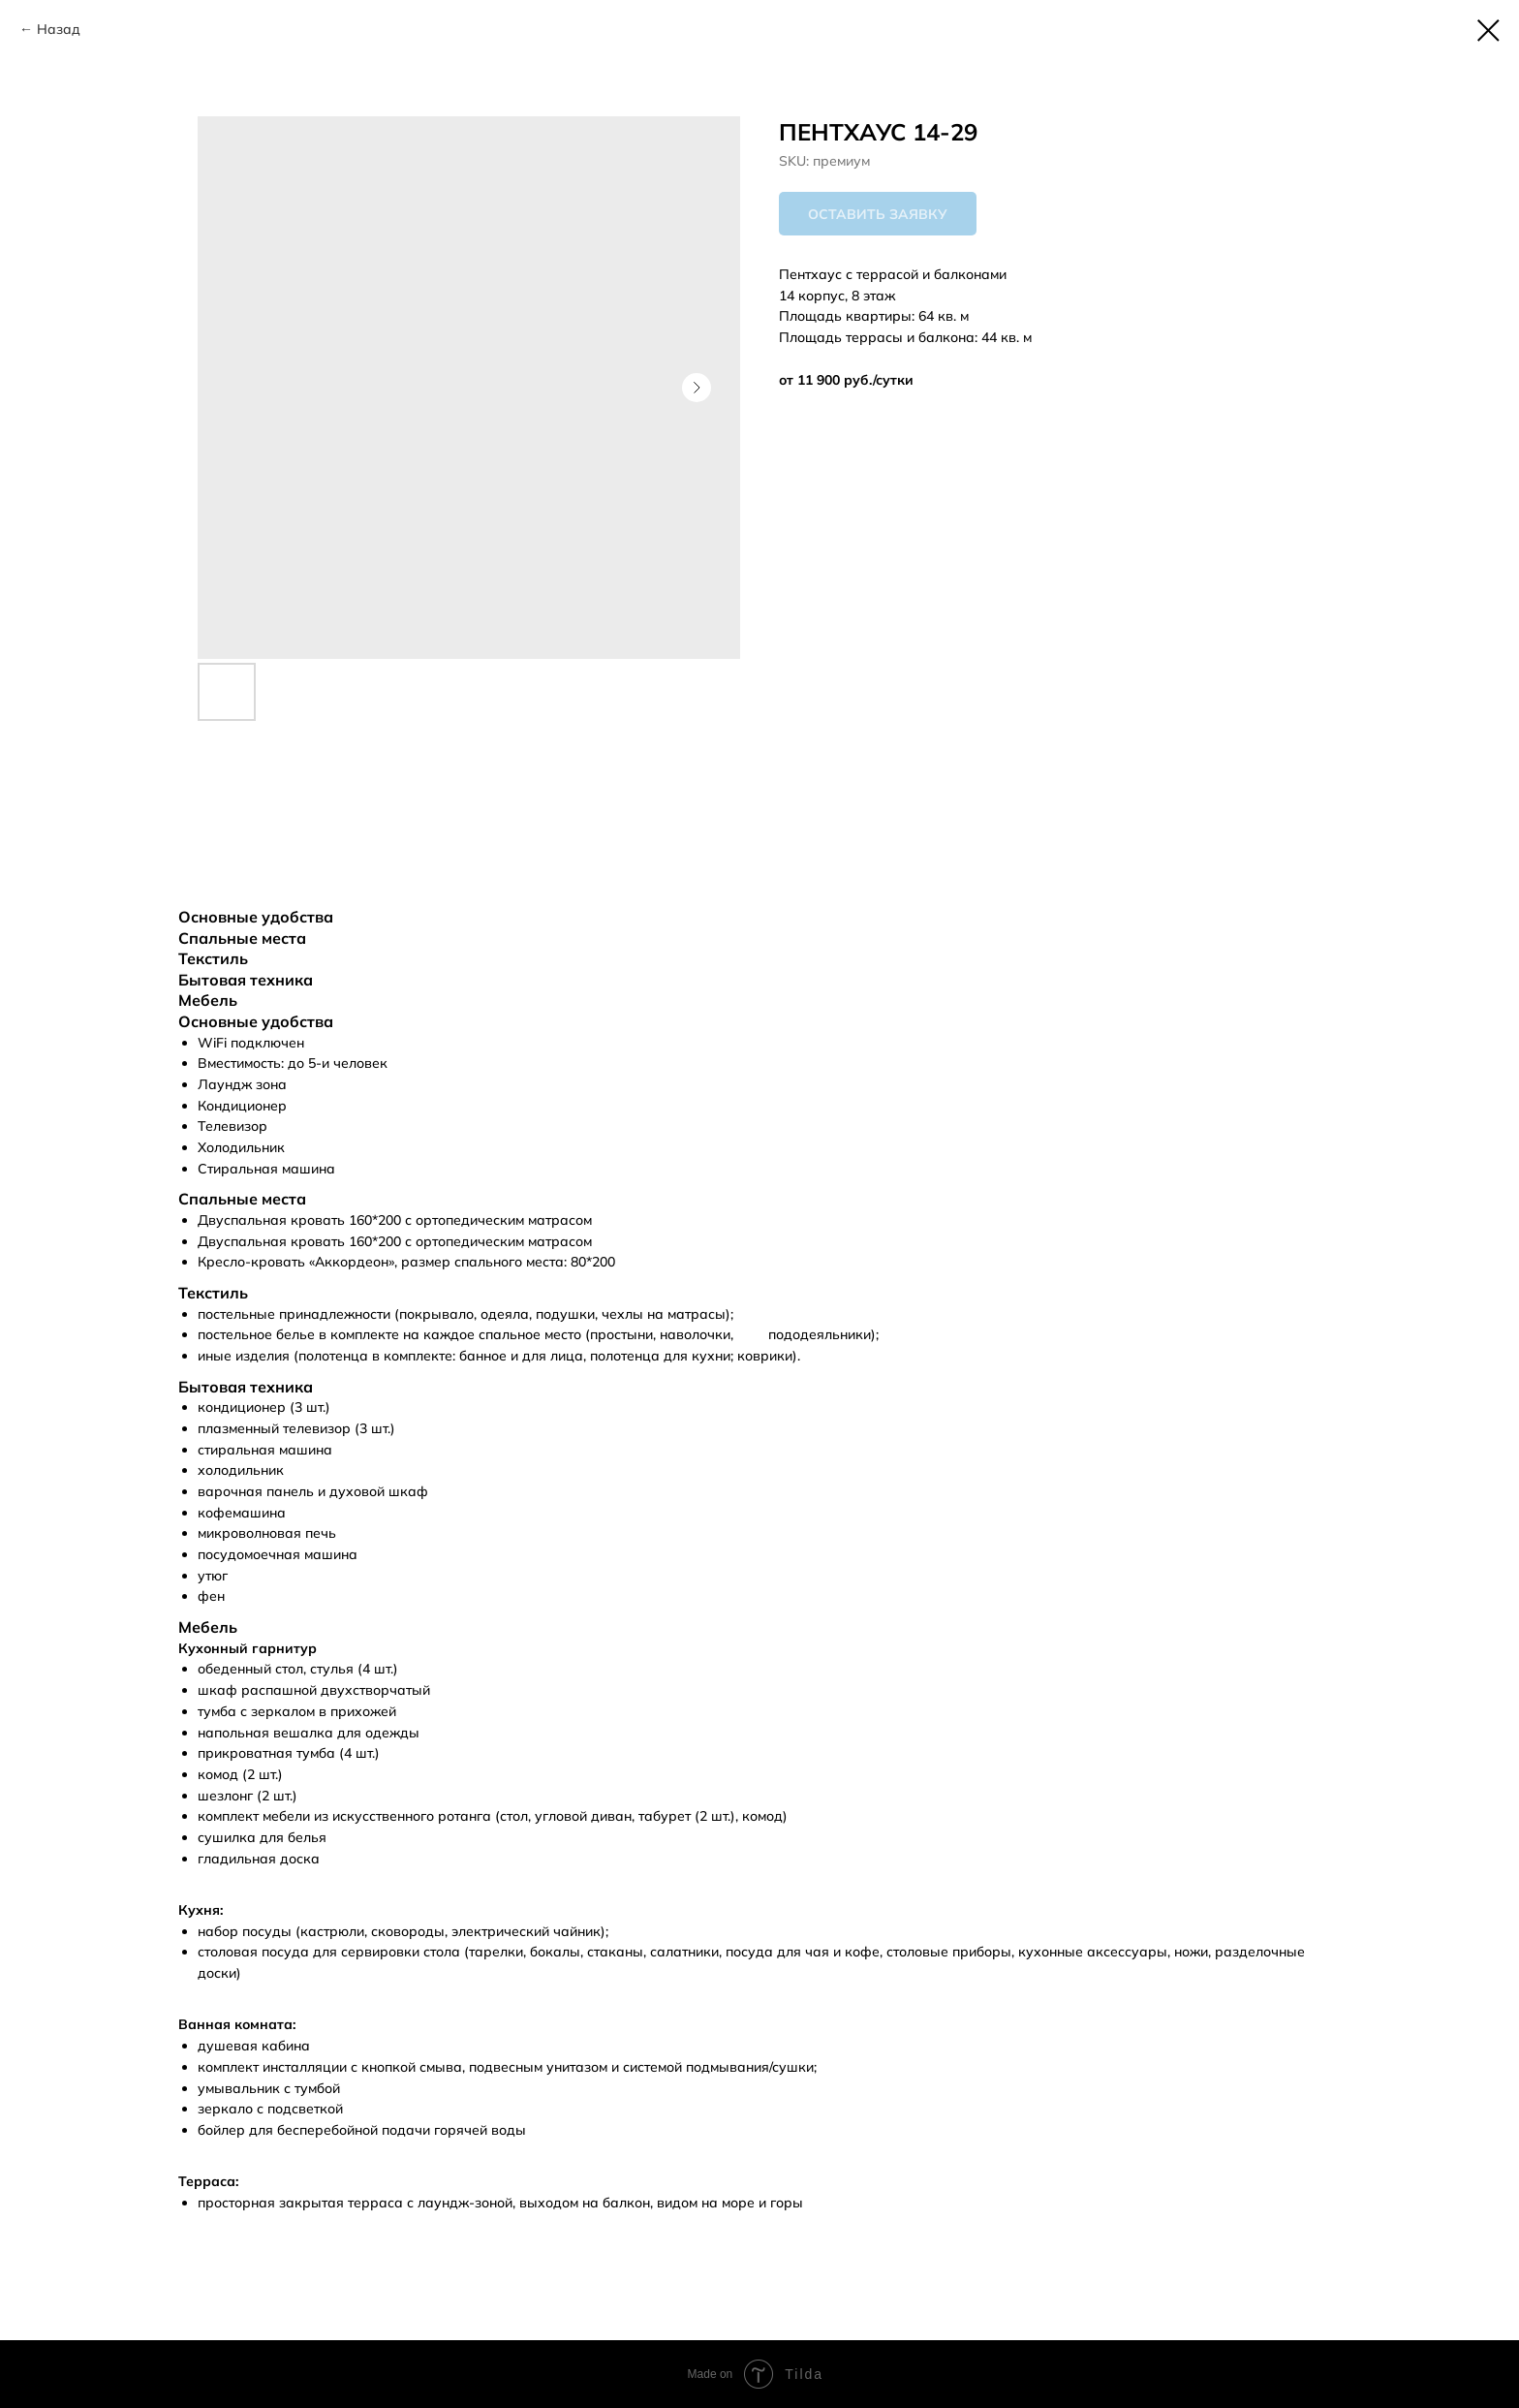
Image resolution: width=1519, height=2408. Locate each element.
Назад (58, 29)
